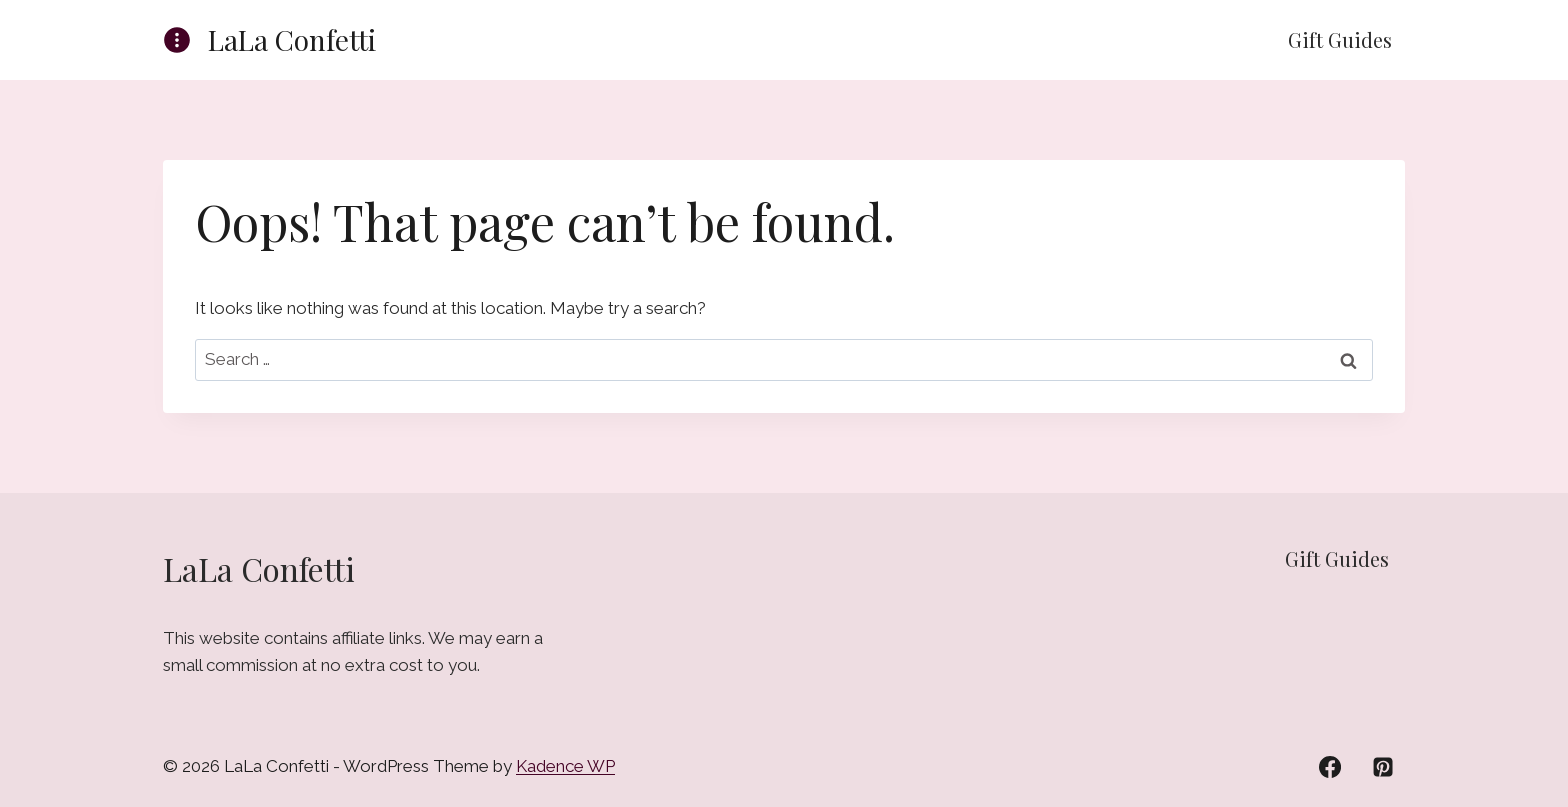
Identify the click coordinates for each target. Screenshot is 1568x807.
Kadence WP (565, 766)
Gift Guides (1340, 39)
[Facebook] (1330, 767)
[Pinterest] (1383, 767)
